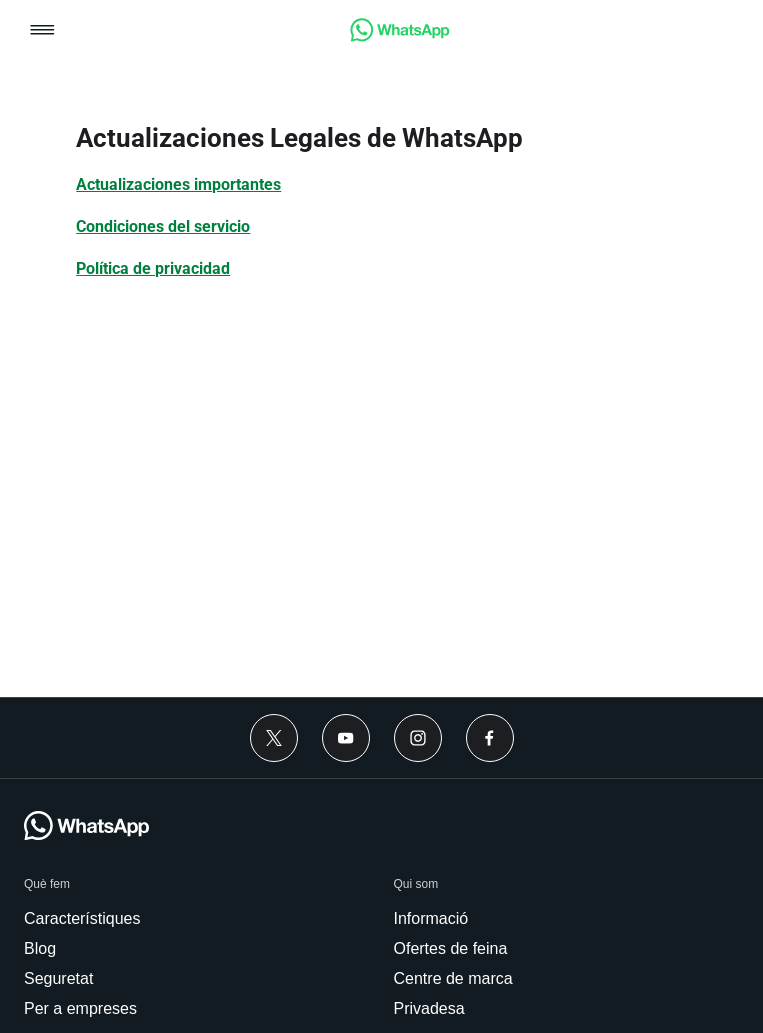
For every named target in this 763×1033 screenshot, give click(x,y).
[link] (400, 36)
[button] (42, 31)
